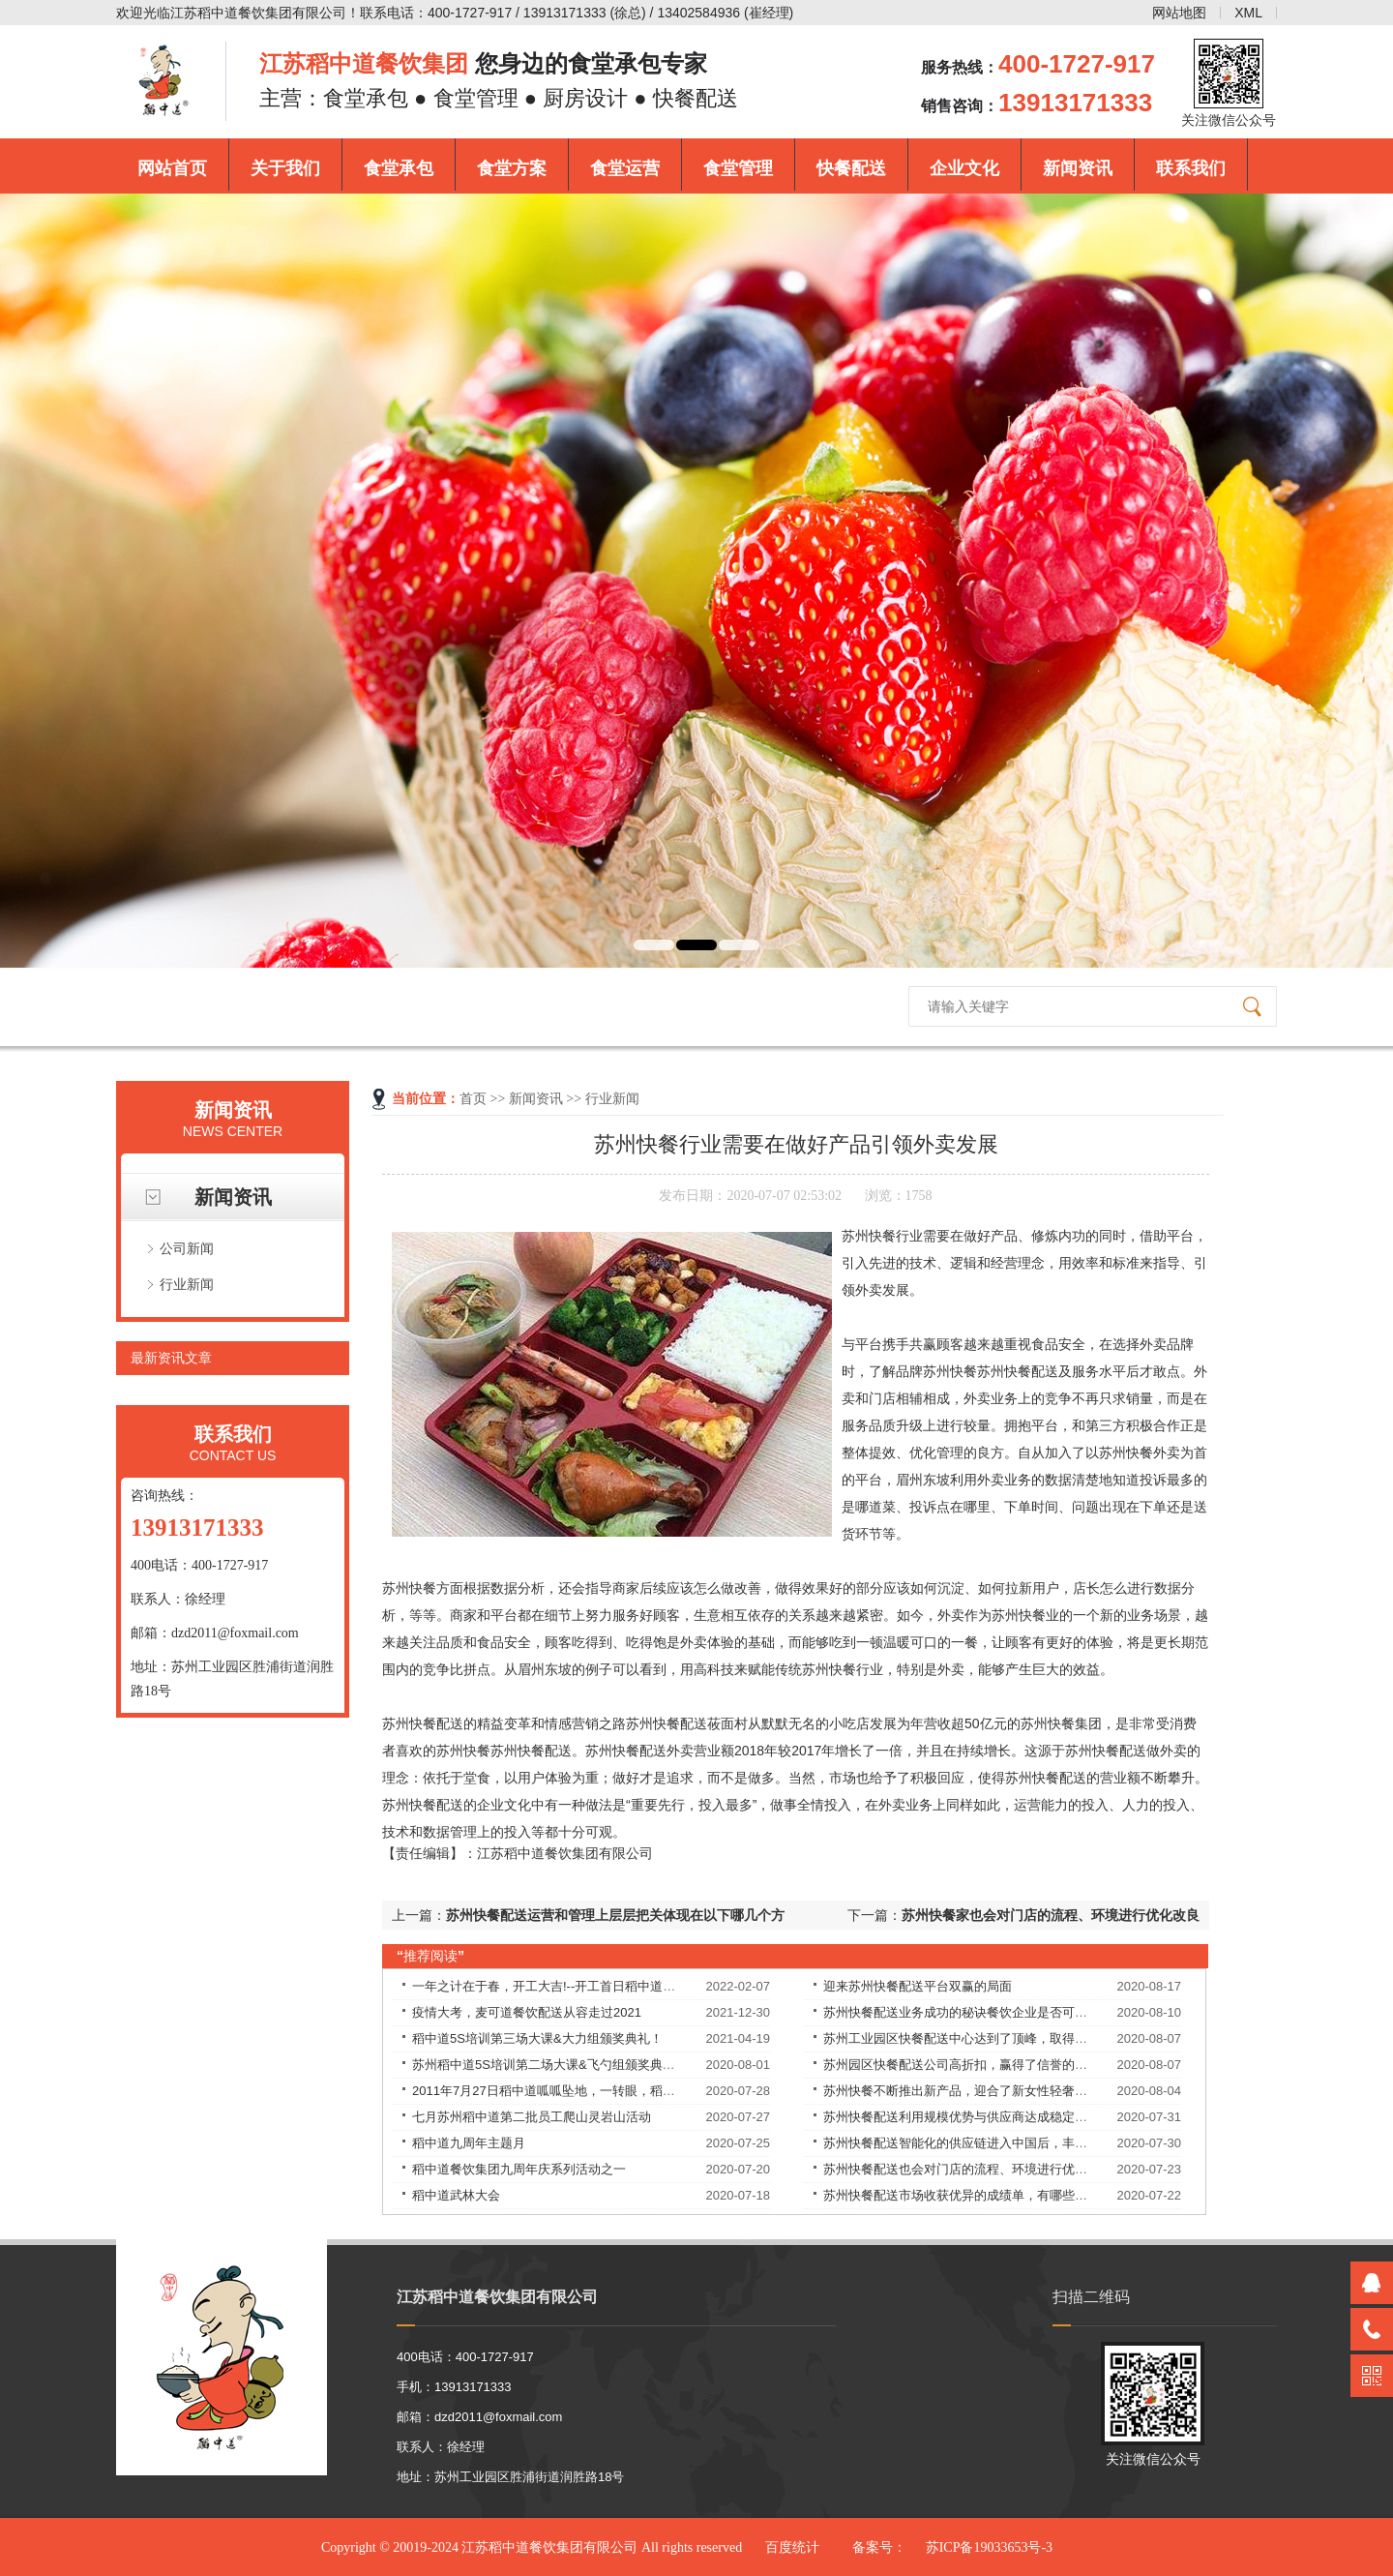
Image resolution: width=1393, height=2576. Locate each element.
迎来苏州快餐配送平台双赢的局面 (917, 1986)
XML (1248, 12)
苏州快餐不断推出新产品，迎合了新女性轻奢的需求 (967, 2090)
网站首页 (172, 168)
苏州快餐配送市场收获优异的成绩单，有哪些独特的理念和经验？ (1005, 2195)
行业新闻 (187, 1284)
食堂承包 (398, 168)
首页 (473, 1099)
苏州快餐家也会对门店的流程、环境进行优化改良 (1051, 1915)
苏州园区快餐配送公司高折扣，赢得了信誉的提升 (961, 2064)
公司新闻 (187, 1248)
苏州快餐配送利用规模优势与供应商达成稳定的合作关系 (980, 2117)
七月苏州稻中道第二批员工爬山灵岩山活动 (531, 2117)
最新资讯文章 (171, 1357)
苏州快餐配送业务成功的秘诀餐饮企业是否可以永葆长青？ (986, 2012)
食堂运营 (625, 168)
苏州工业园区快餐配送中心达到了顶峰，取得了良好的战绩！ (993, 2038)
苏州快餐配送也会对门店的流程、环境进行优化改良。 (974, 2169)
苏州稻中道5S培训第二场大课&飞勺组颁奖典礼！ (550, 2064)
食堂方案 (512, 168)
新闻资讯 (1077, 168)
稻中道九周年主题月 (468, 2143)
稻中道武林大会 (456, 2195)
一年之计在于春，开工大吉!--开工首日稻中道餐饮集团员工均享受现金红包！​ (625, 1986)
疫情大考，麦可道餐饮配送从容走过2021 (526, 2012)
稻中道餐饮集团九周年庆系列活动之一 (519, 2169)
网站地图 (1179, 12)
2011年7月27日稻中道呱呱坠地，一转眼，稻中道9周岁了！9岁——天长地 (619, 2090)
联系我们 (1191, 168)
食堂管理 (738, 168)
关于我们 (285, 168)
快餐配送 (851, 168)
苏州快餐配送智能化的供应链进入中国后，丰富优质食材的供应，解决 (1018, 2143)
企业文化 (964, 168)
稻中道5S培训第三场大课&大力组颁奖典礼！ (537, 2038)
